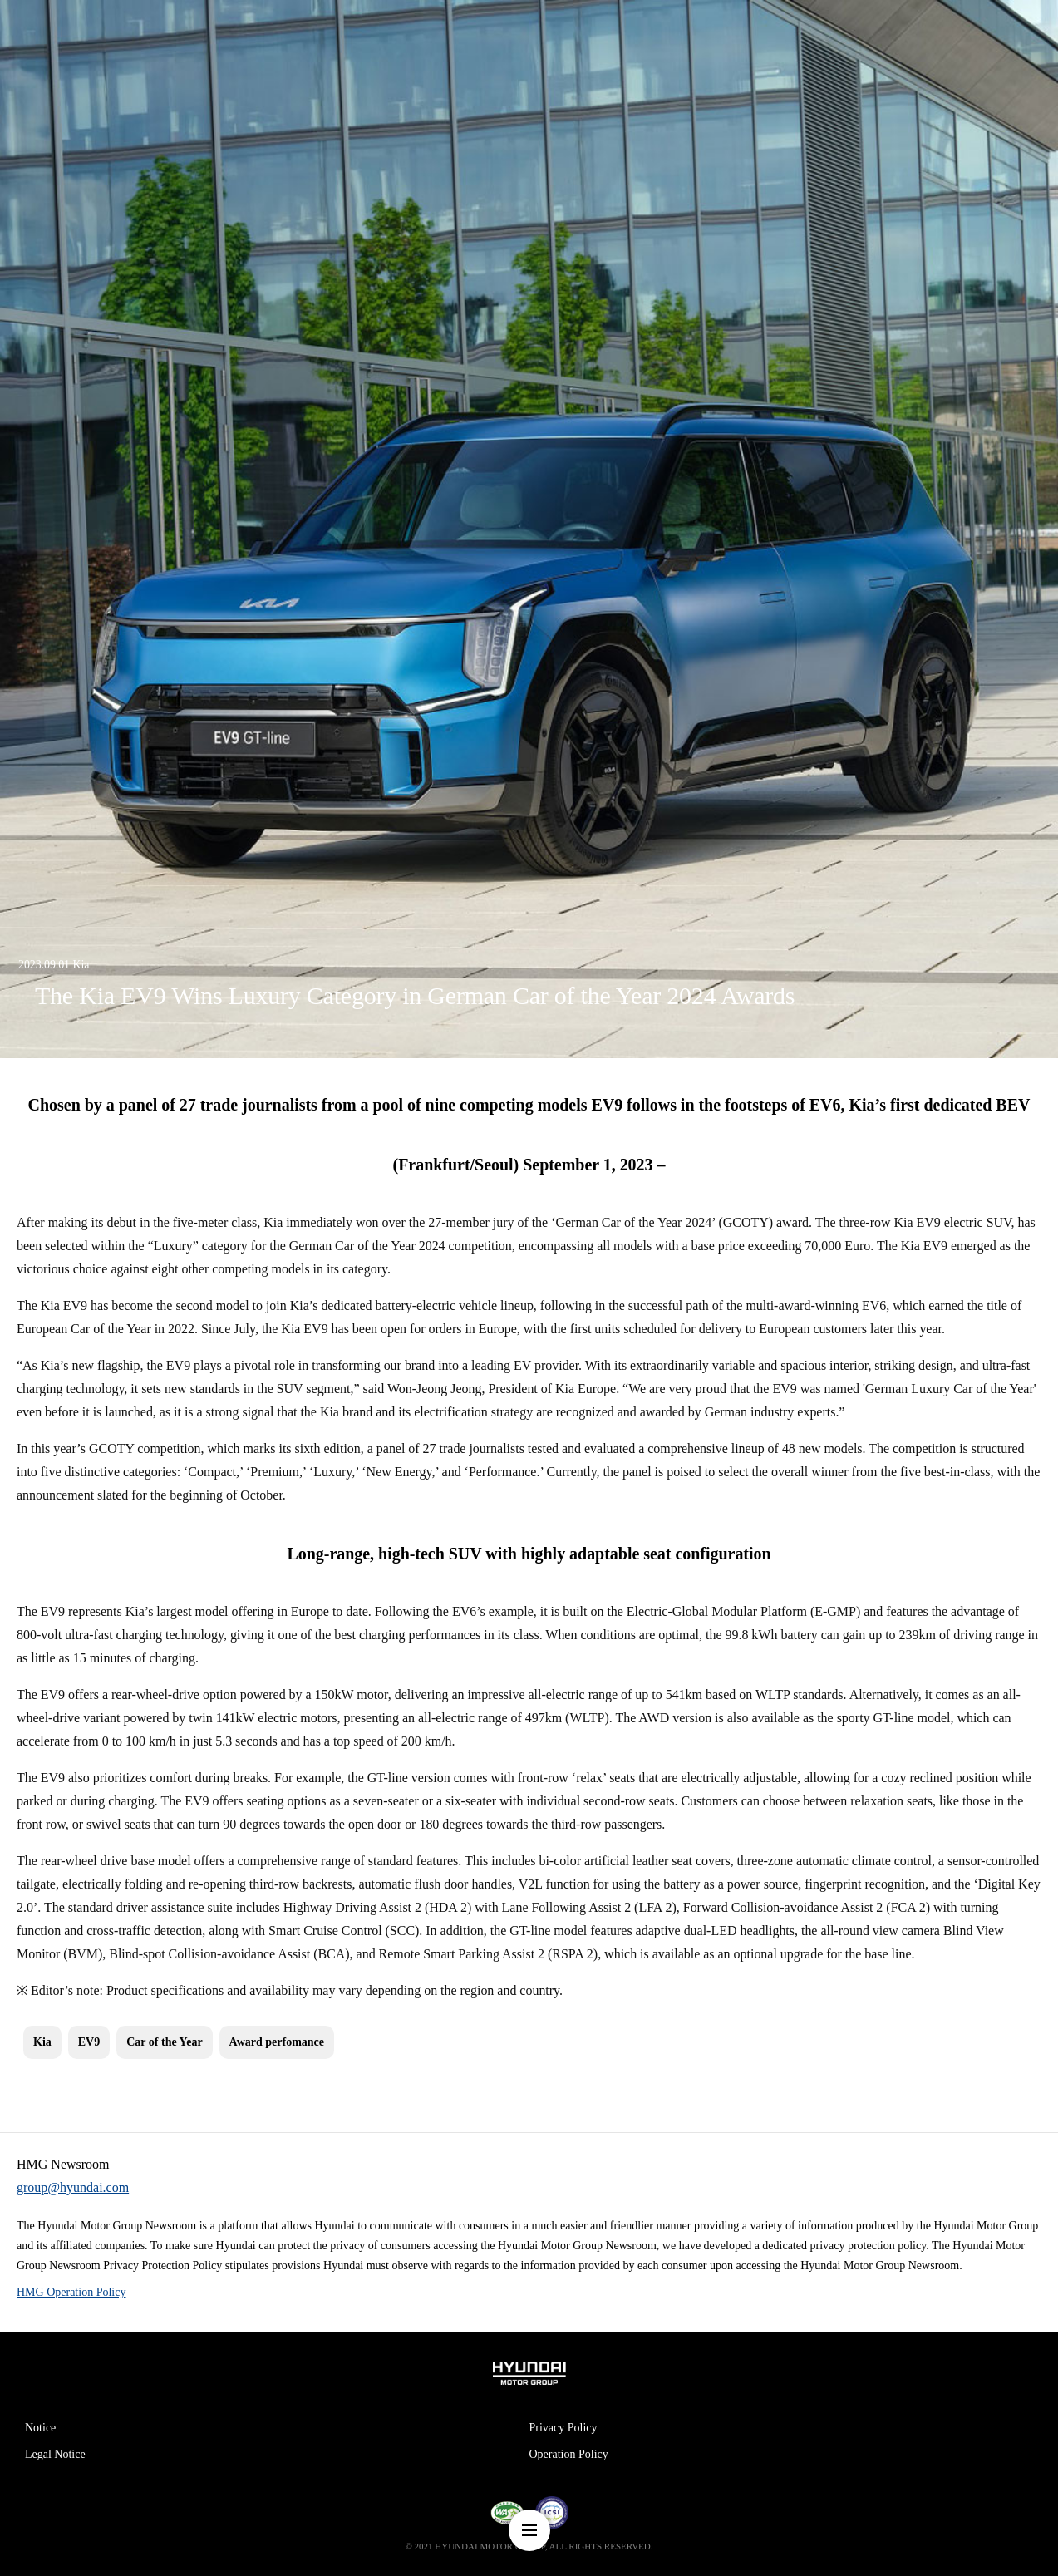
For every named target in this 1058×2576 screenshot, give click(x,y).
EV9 (89, 2042)
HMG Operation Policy (71, 2292)
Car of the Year (164, 2042)
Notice (40, 2427)
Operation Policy (568, 2454)
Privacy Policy (563, 2427)
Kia (42, 2042)
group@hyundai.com (73, 2187)
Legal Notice (55, 2454)
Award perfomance (276, 2042)
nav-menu (529, 2530)
